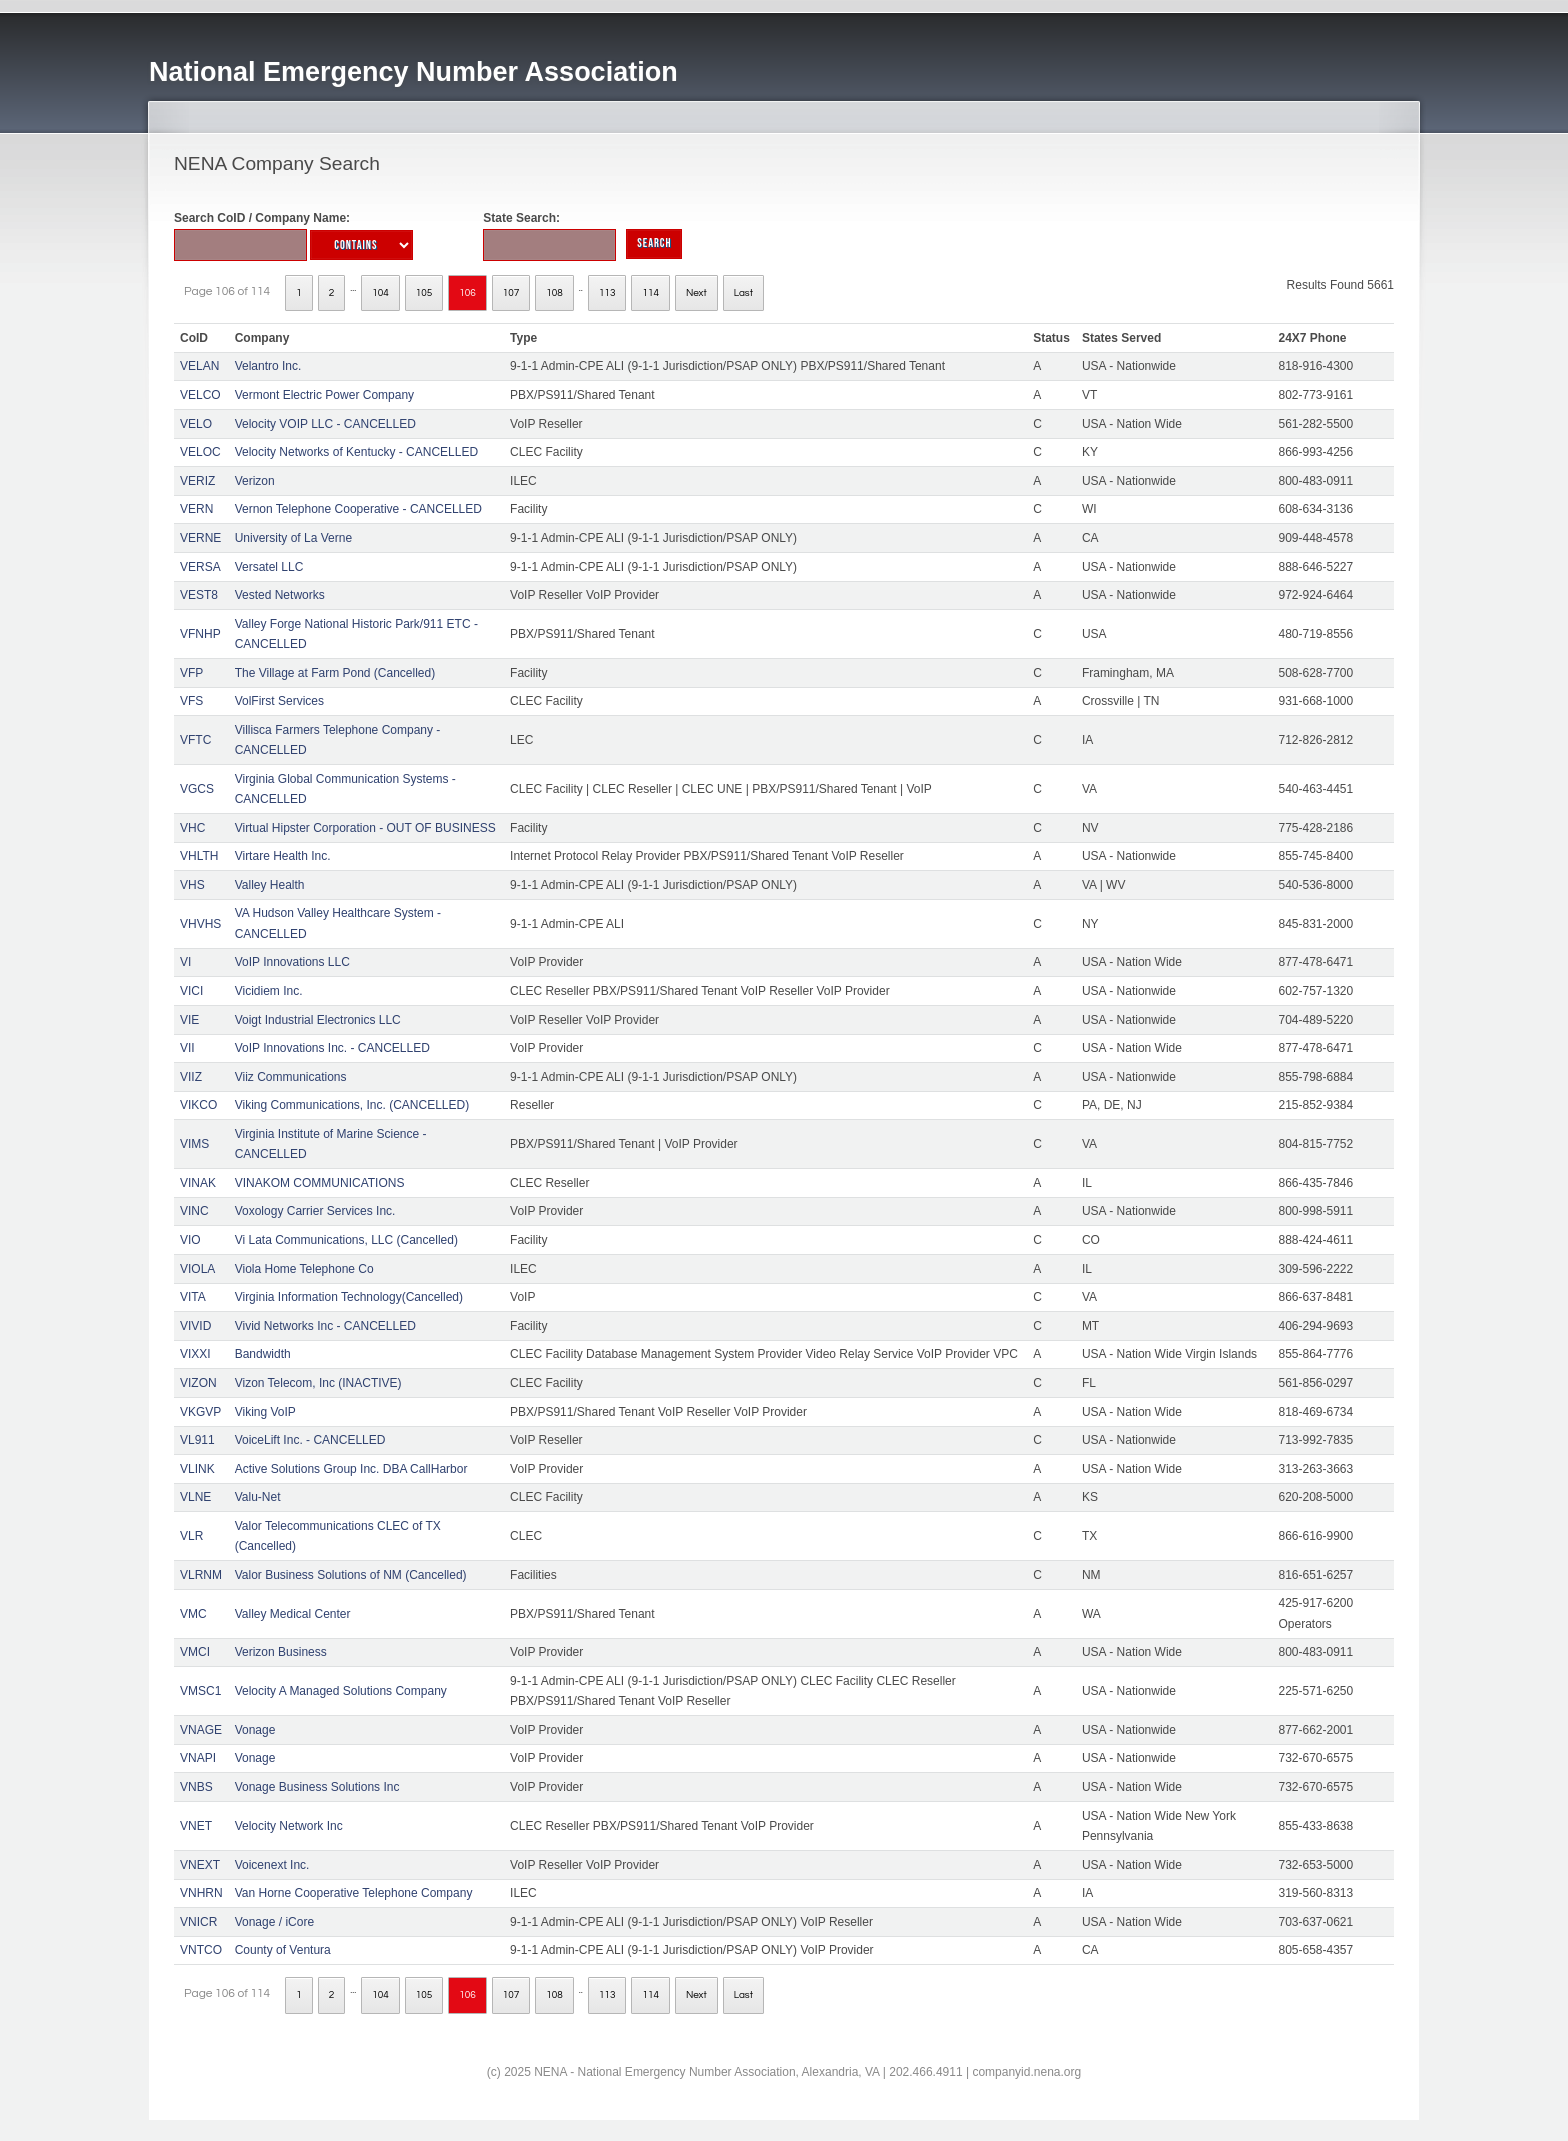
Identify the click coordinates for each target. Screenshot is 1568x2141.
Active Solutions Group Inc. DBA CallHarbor (351, 1469)
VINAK (198, 1183)
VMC (193, 1614)
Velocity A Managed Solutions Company (341, 1691)
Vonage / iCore (274, 1922)
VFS (191, 701)
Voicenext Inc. (272, 1865)
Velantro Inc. (268, 366)
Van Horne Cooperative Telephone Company (354, 1893)
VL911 (197, 1440)
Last (743, 293)
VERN (196, 509)
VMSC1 (200, 1691)
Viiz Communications (291, 1077)
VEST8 (199, 595)
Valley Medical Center (293, 1614)
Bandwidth (263, 1354)
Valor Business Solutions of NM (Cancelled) (351, 1575)
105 (424, 293)
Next (696, 293)
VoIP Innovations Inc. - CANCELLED (332, 1048)
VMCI (195, 1652)
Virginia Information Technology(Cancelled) (349, 1297)
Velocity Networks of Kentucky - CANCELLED (356, 452)
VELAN (199, 366)
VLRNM (201, 1575)
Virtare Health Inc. (283, 856)
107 (511, 293)
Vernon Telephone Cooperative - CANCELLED (358, 509)
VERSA (200, 567)
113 (607, 293)
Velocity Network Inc (289, 1826)
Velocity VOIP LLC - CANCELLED (325, 424)
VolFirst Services (279, 701)
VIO (190, 1240)
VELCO (200, 395)
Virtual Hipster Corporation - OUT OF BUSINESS (365, 828)
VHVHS (200, 924)
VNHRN (201, 1893)
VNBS (196, 1787)
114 (650, 293)
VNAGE (201, 1730)
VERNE (200, 538)
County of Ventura (283, 1950)
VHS (192, 885)
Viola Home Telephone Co (304, 1269)
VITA (193, 1297)
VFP (191, 673)
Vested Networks (280, 595)
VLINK (197, 1469)
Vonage (255, 1730)
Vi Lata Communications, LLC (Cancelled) (346, 1240)
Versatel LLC (269, 567)
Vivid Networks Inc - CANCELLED (325, 1326)
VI (185, 962)
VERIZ (197, 481)
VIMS (194, 1144)
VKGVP (200, 1412)
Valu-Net (258, 1497)
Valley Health (270, 885)
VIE (189, 1020)
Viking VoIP (265, 1412)
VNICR (198, 1922)
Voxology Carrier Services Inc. (315, 1211)
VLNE (195, 1497)
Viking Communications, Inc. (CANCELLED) (352, 1105)
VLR (191, 1536)
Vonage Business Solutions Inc (317, 1787)
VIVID (195, 1326)
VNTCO (201, 1950)
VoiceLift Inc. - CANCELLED (310, 1440)
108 (554, 293)
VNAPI (198, 1758)
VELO (196, 424)
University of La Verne (293, 538)
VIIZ (191, 1077)
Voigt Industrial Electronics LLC (318, 1020)
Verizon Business (281, 1652)
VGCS (197, 789)
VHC (192, 828)
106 (467, 293)
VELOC (200, 452)
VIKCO (198, 1105)
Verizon (255, 481)
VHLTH (199, 856)
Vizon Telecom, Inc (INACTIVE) (318, 1383)
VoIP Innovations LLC (292, 962)
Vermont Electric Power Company (324, 395)
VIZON (198, 1383)
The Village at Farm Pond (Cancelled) (335, 673)
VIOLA (197, 1269)
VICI (191, 991)
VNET (196, 1826)
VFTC (195, 740)
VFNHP (200, 634)
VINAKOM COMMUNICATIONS (320, 1183)
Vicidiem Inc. (269, 991)
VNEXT (200, 1865)
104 (380, 293)
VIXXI (195, 1354)
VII (187, 1048)
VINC (194, 1211)
